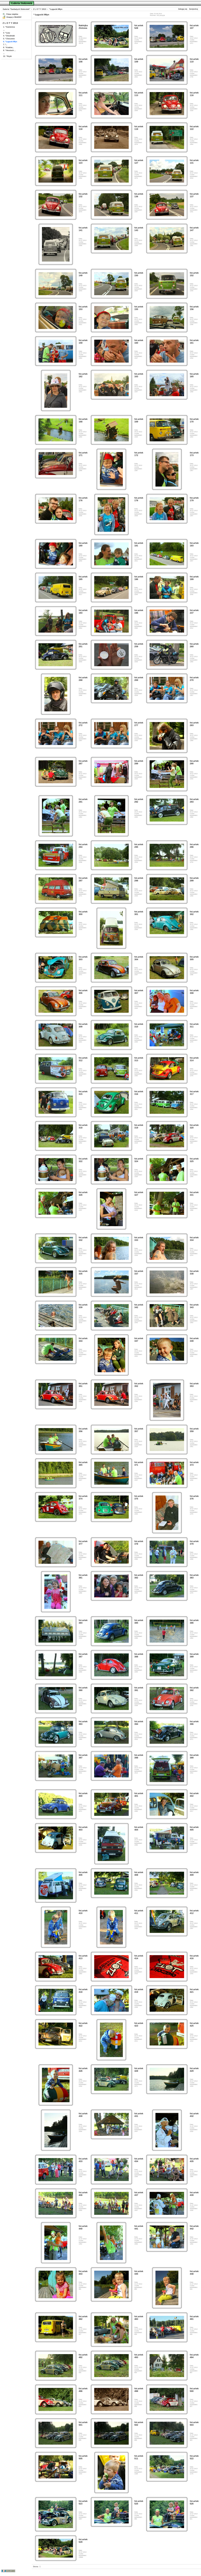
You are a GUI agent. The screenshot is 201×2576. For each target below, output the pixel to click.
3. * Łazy (6, 33)
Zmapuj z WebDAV (13, 17)
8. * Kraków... (8, 47)
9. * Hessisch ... (9, 50)
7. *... (5, 45)
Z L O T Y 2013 (39, 9)
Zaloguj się (182, 9)
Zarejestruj (193, 9)
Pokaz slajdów (12, 14)
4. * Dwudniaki (9, 36)
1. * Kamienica (9, 27)
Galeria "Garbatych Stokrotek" (16, 9)
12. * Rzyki (7, 56)
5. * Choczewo (9, 39)
